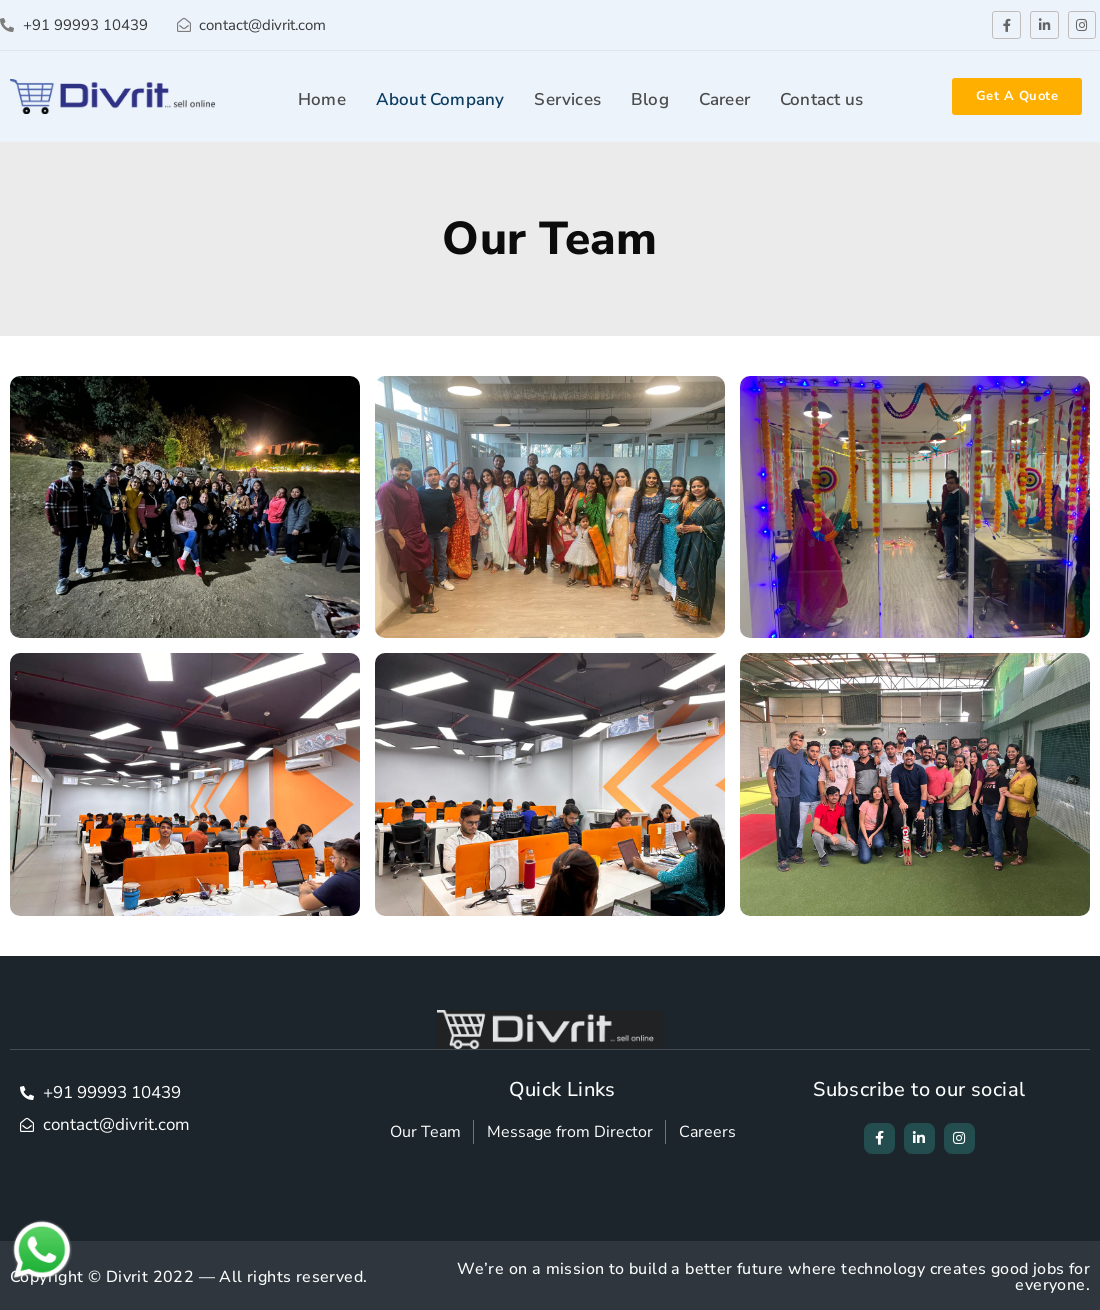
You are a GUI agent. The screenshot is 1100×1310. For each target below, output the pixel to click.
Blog (650, 99)
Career (724, 99)
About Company (440, 99)
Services (567, 99)
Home (322, 99)
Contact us (821, 99)
